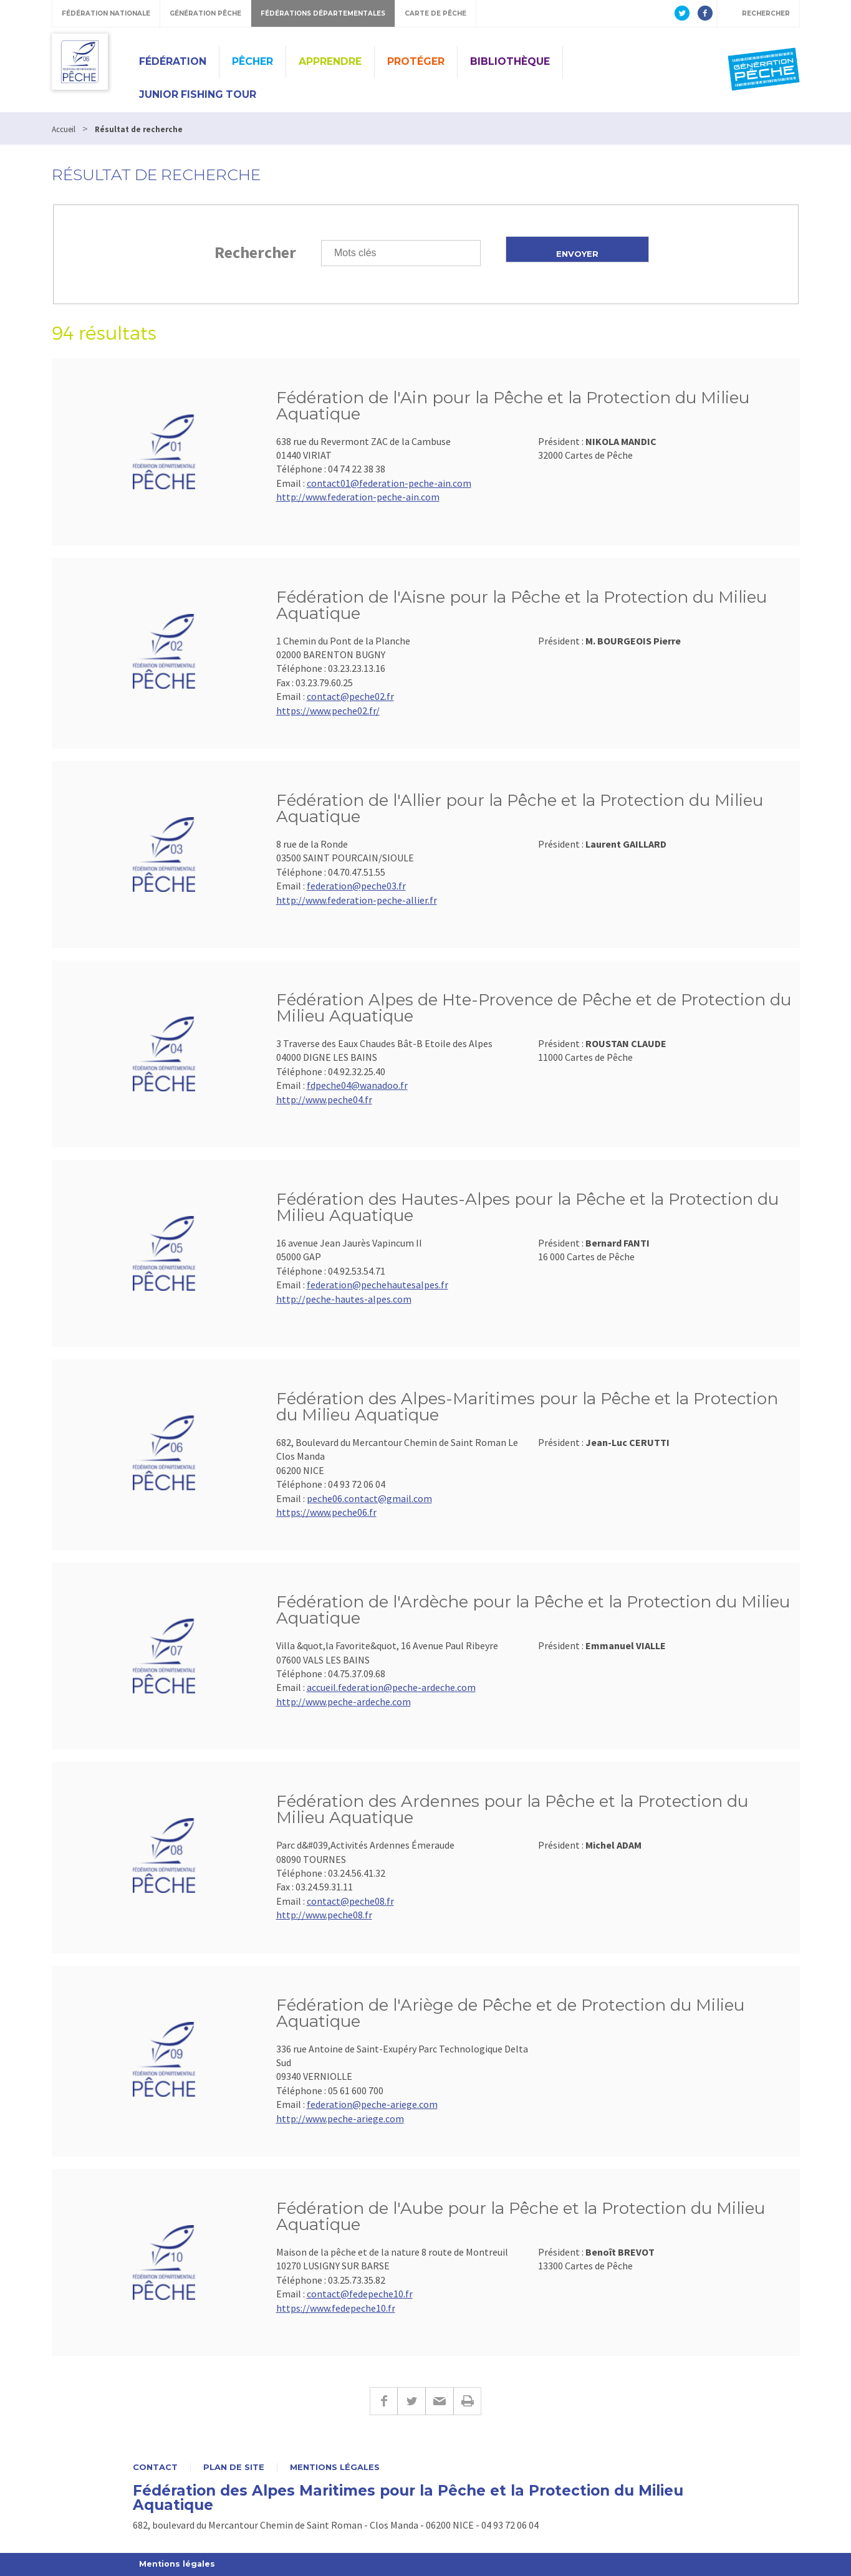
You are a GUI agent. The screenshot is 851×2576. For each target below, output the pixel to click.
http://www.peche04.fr (324, 1099)
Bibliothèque (510, 61)
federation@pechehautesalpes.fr (377, 1284)
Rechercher (255, 252)
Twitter (411, 2401)
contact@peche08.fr (350, 1901)
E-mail (439, 2401)
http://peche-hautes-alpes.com (343, 1299)
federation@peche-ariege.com (372, 2104)
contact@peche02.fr (350, 696)
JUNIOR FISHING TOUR (197, 94)
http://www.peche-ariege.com (340, 2118)
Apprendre (330, 61)
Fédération (172, 61)
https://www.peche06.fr (326, 1512)
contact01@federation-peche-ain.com (389, 483)
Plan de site (233, 2467)
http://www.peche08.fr (324, 1914)
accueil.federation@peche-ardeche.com (391, 1687)
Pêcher (252, 61)
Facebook (383, 2401)
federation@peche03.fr (356, 885)
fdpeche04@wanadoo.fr (357, 1085)
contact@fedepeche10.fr (360, 2293)
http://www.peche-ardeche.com (343, 1701)
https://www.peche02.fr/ (328, 710)
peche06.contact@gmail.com (369, 1498)
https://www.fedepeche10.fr (335, 2308)
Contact (155, 2467)
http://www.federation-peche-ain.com (358, 497)
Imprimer (467, 2401)
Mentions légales (335, 2467)
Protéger (416, 61)
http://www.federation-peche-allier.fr (356, 900)
